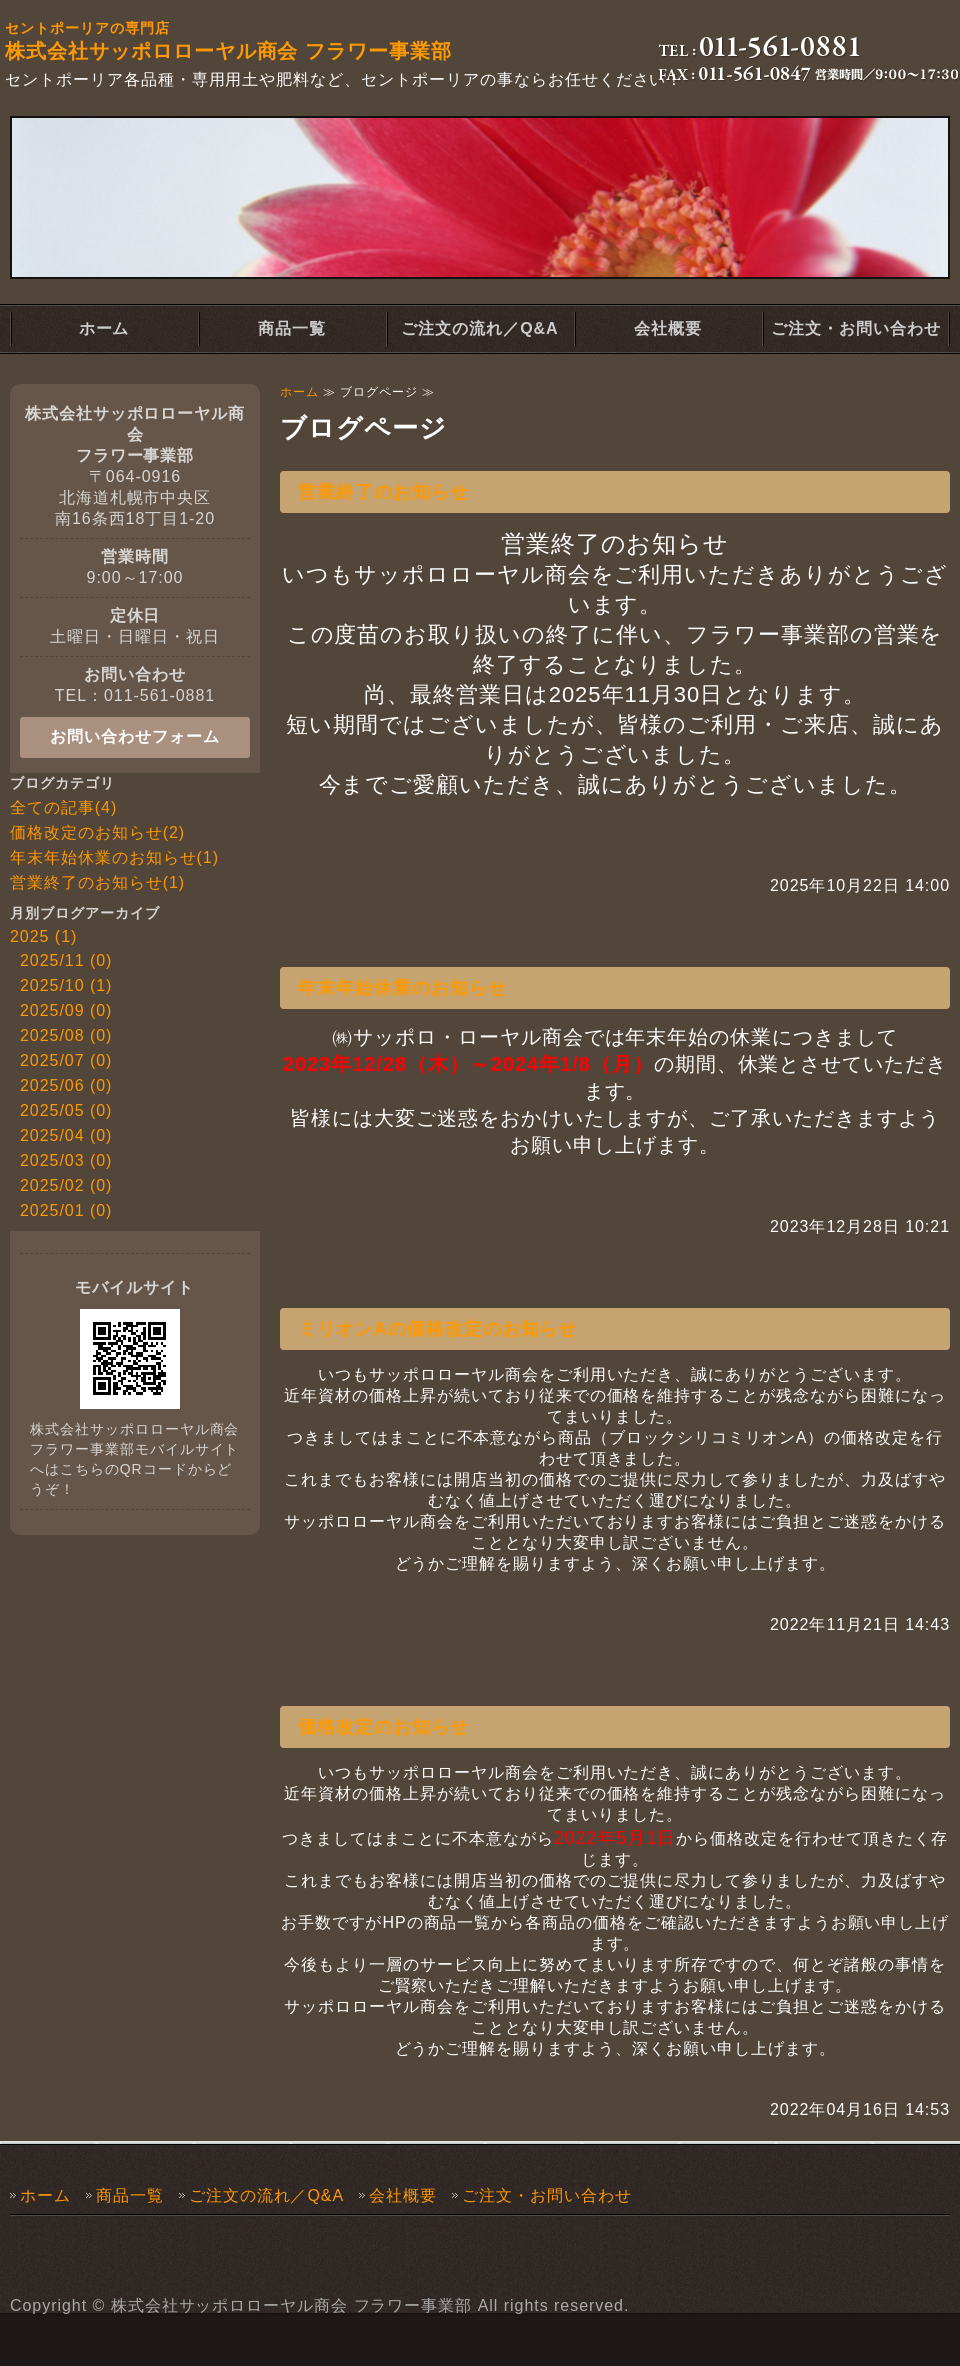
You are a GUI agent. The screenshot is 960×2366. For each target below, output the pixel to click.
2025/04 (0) (66, 1135)
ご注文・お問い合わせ (856, 328)
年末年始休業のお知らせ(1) (114, 857)
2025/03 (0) (66, 1160)
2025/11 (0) (66, 960)
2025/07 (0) (66, 1060)
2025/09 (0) (66, 1010)
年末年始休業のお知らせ (402, 988)
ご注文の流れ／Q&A (479, 328)
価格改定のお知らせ (383, 1727)
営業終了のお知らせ (383, 492)
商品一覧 (292, 328)
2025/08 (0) (66, 1035)
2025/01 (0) (66, 1210)
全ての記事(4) (63, 807)
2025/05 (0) (66, 1110)
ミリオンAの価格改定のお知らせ (437, 1329)
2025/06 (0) (66, 1085)
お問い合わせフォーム (135, 736)
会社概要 (668, 328)
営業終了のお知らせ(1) (97, 882)
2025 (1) (43, 936)
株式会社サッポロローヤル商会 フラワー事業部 (292, 2305)
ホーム (104, 328)
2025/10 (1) (66, 985)
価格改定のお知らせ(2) (97, 832)
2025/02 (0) (66, 1185)
